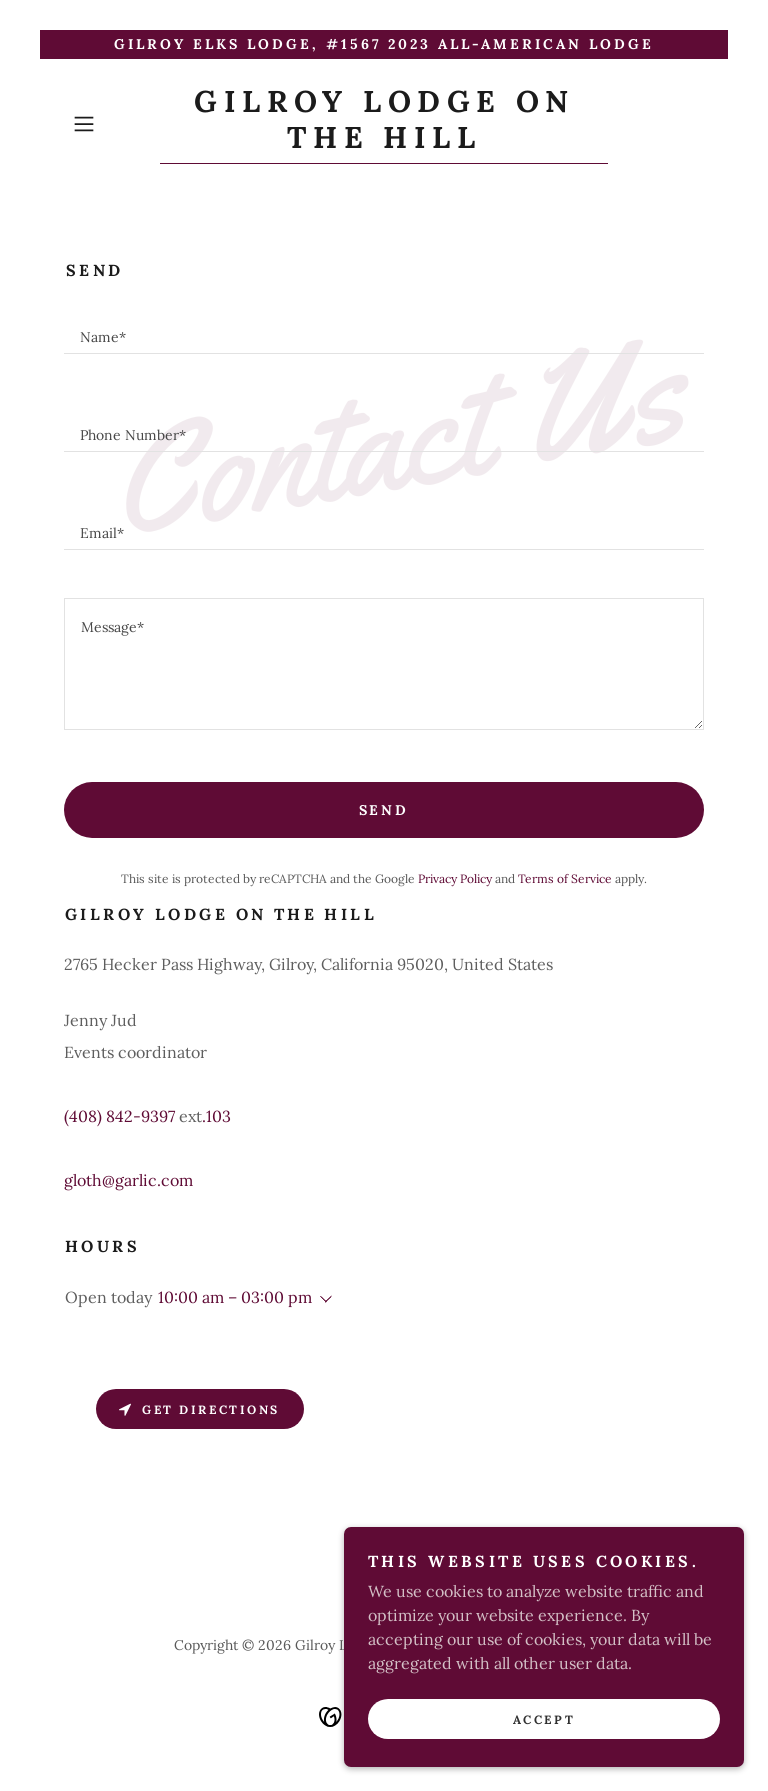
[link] (384, 142)
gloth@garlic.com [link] (128, 1180)
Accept (544, 1746)
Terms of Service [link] (565, 878)
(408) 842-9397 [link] (119, 1116)
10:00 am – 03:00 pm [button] (235, 1297)
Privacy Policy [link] (455, 878)
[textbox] (384, 329)
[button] (112, 124)
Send (384, 810)
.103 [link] (216, 1116)
